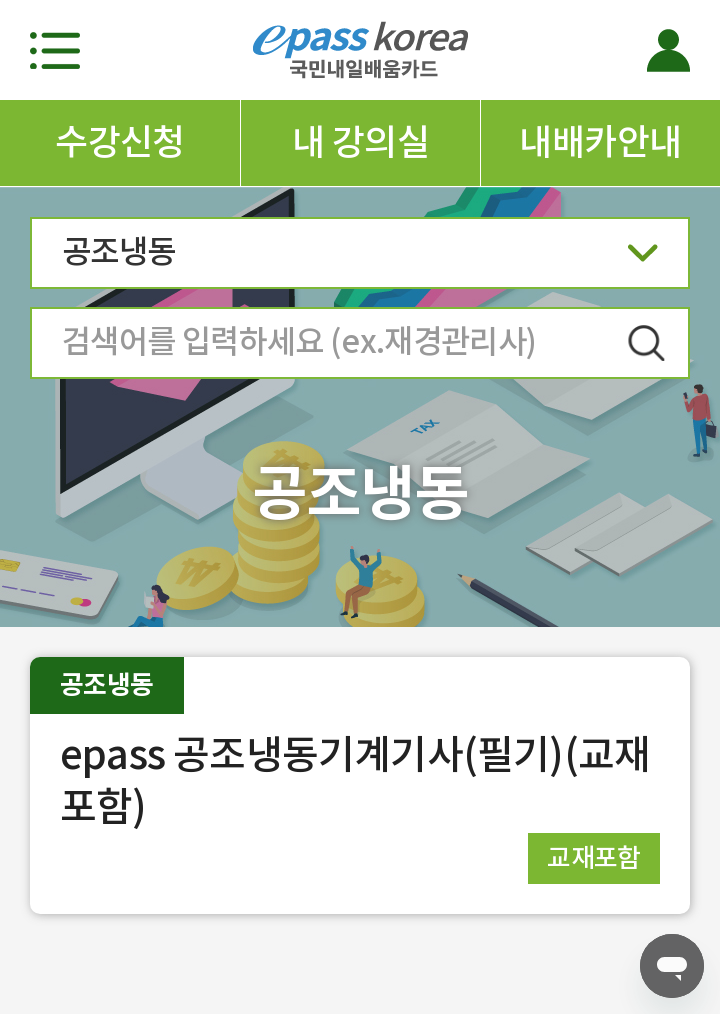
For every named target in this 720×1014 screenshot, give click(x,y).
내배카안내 (600, 142)
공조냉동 (360, 258)
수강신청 (120, 142)
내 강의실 (360, 142)
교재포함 (594, 857)
